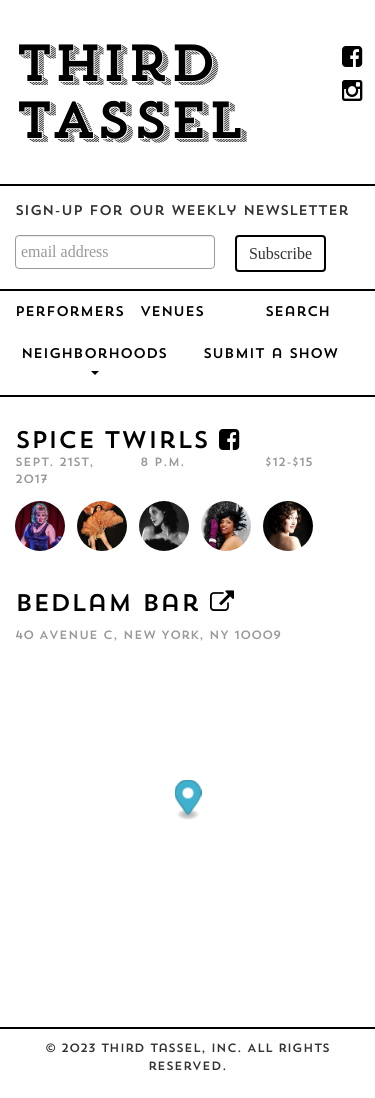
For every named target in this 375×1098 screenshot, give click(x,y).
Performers (69, 312)
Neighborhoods (94, 361)
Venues (172, 312)
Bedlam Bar (107, 605)
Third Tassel (130, 96)
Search (297, 312)
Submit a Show (270, 354)
